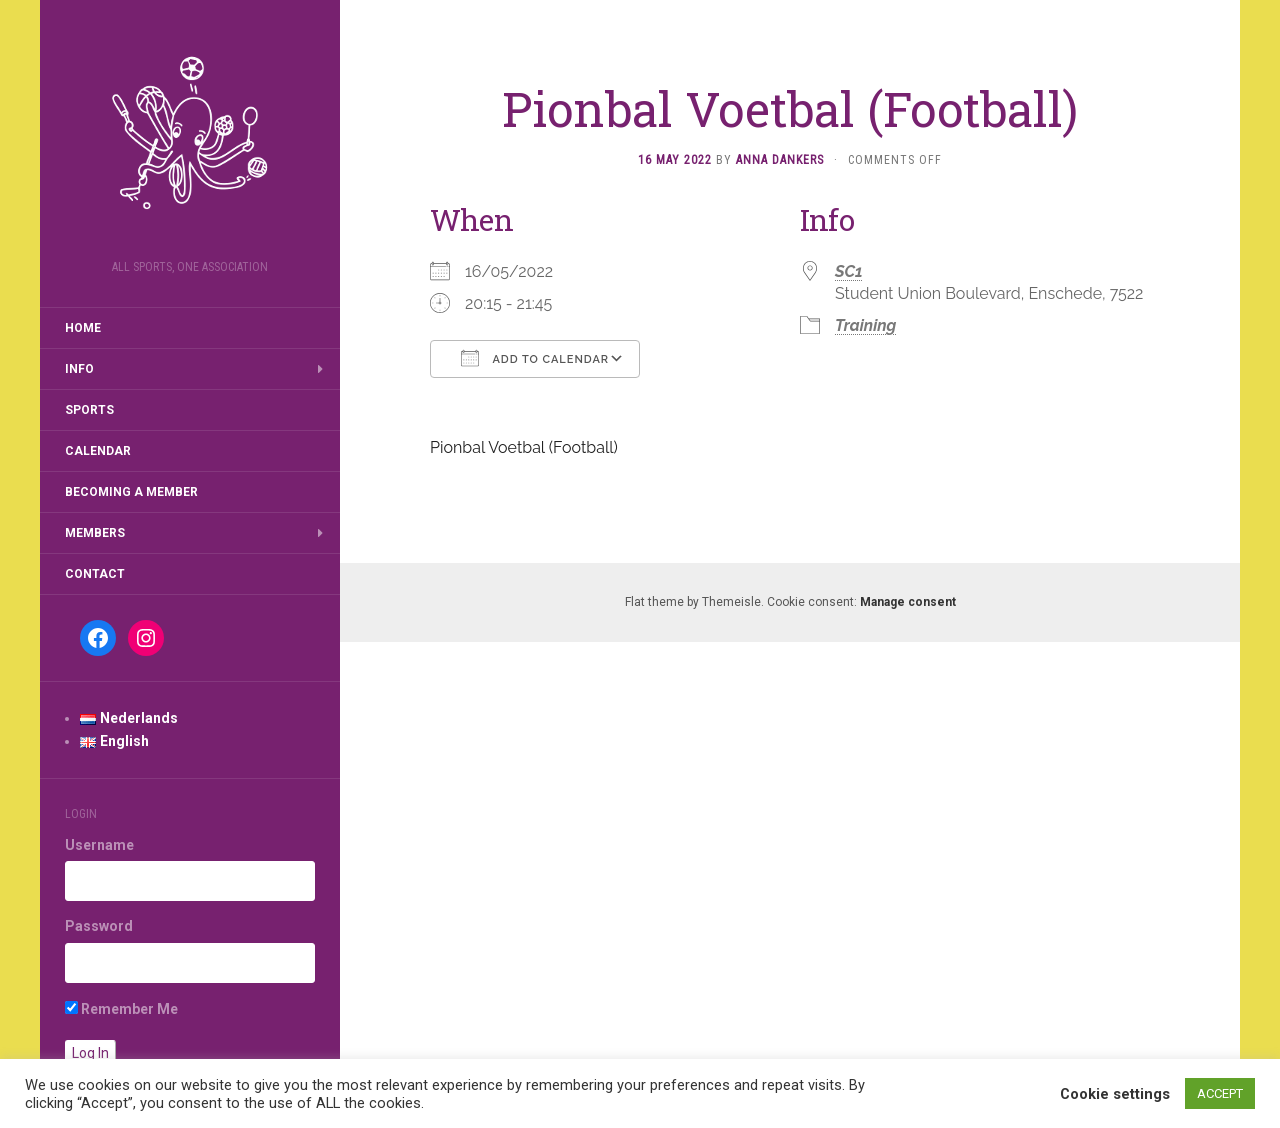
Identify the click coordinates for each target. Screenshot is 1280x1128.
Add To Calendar (535, 358)
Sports (89, 410)
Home (83, 328)
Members (95, 533)
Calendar (98, 451)
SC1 (849, 271)
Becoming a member (131, 492)
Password (99, 926)
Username (99, 845)
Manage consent (908, 602)
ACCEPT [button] (1220, 1093)
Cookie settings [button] (1115, 1094)
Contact (95, 574)
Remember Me (121, 1009)
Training (865, 325)
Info (79, 369)
